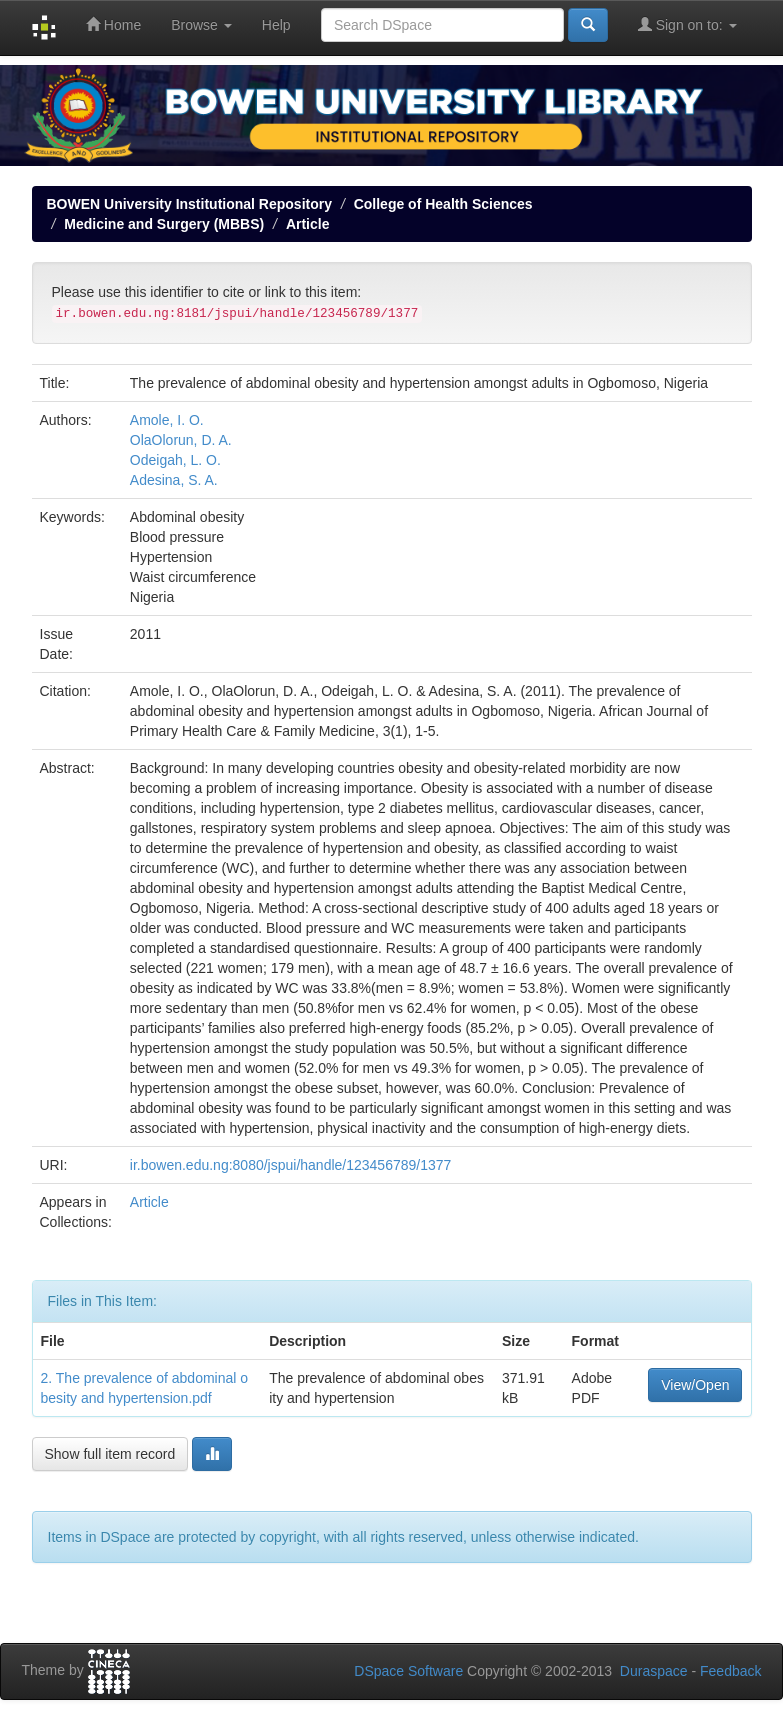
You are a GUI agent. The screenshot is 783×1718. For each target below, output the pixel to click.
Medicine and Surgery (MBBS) (164, 224)
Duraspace (654, 1671)
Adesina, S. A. (174, 480)
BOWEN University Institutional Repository (189, 204)
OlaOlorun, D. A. (181, 440)
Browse (201, 25)
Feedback (730, 1671)
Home (113, 24)
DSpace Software (408, 1671)
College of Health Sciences (443, 204)
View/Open (695, 1385)
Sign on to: (687, 24)
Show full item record (110, 1454)
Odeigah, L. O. (175, 460)
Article (308, 224)
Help (276, 25)
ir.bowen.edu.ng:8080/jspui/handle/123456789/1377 (291, 1165)
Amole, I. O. (167, 420)
